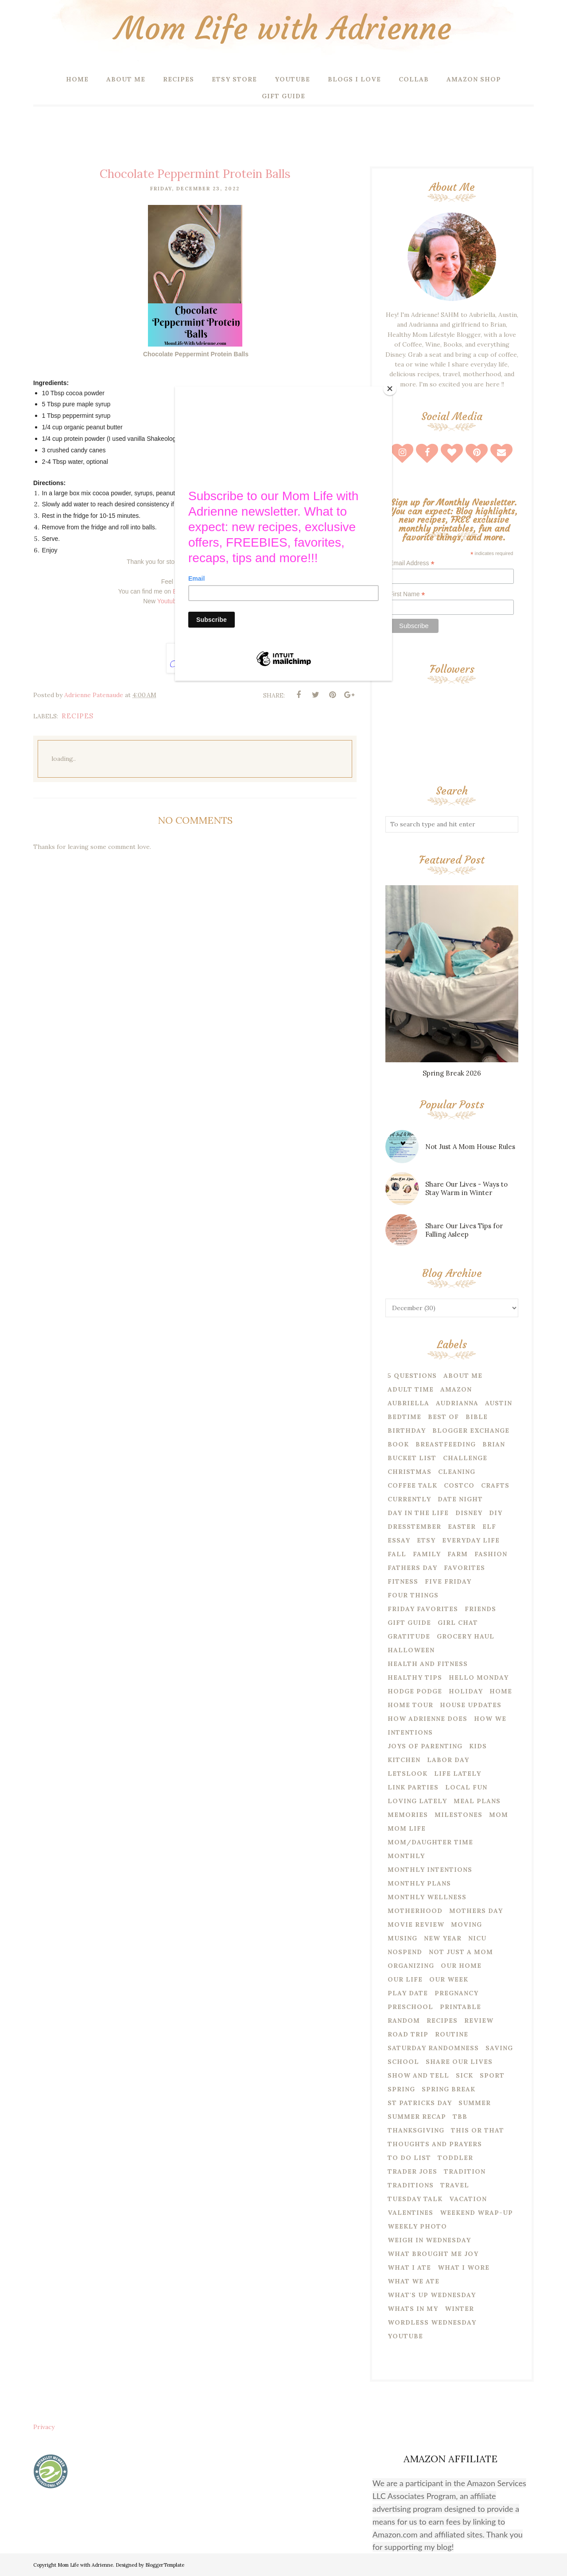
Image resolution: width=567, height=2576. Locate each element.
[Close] (389, 388)
